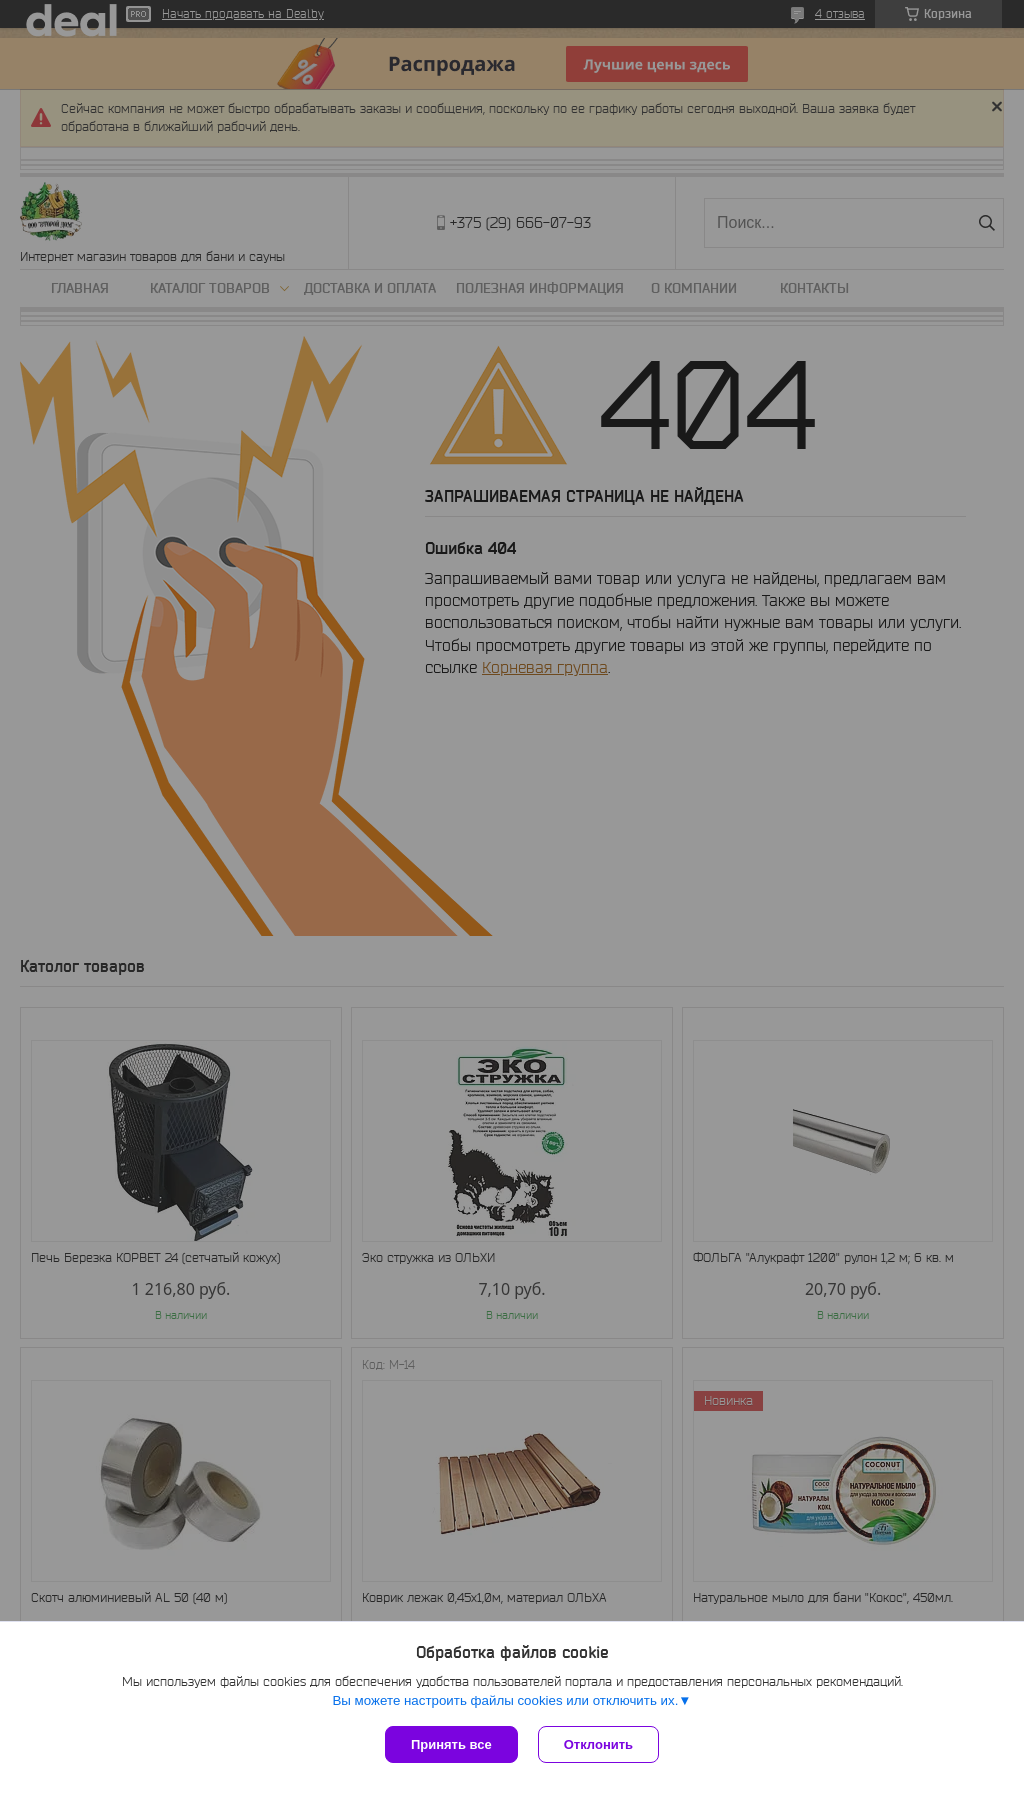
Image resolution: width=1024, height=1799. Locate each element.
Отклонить (598, 1744)
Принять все (451, 1744)
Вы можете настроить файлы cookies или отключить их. (505, 1700)
